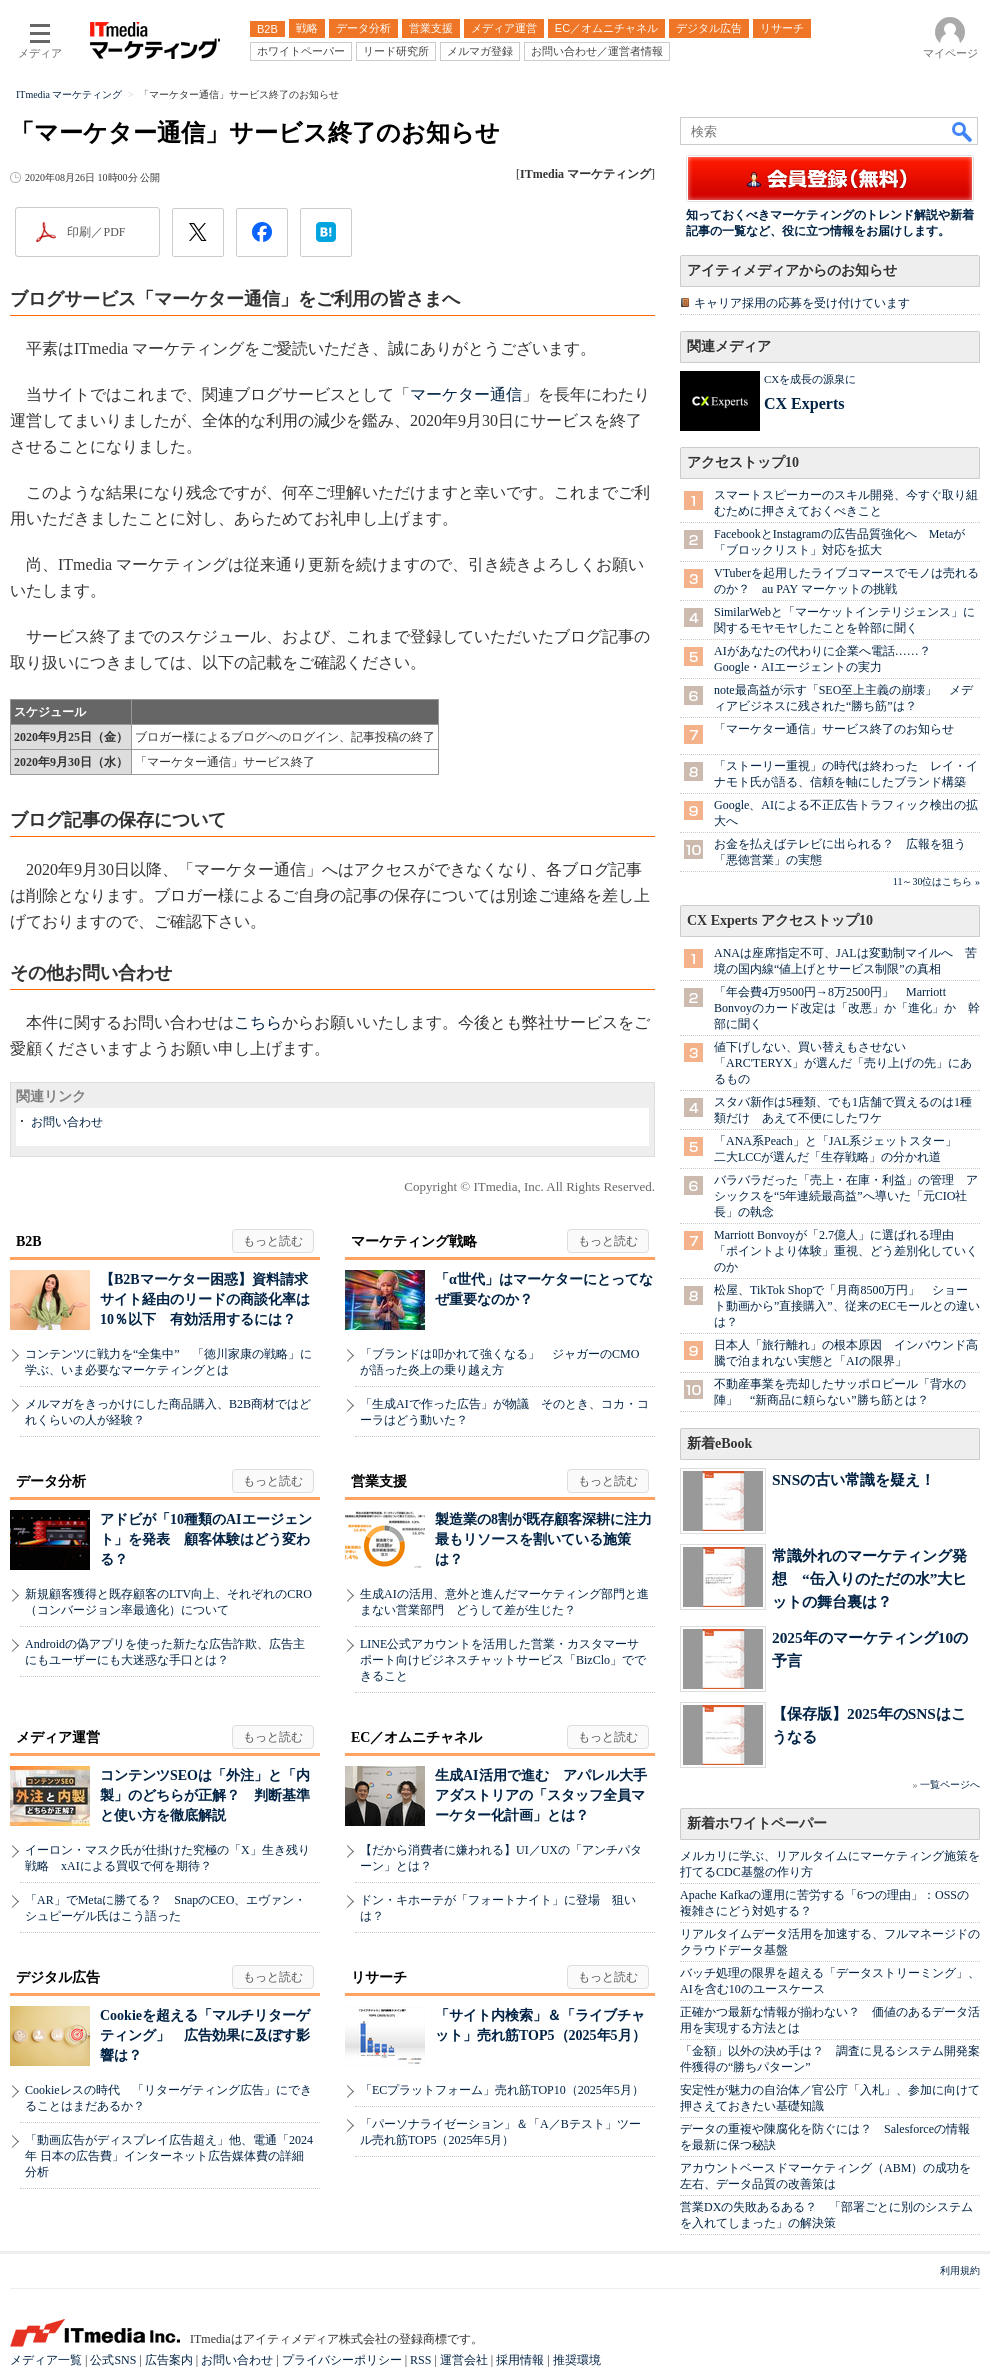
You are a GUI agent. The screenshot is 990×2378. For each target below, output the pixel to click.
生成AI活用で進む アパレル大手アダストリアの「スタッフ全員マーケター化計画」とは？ (541, 1795)
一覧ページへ (950, 1784)
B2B (29, 1241)
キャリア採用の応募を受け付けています (802, 303)
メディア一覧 (46, 2360)
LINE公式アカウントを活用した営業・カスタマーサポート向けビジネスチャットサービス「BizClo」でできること (503, 1660)
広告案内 (169, 2360)
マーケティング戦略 (414, 1241)
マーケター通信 (466, 394)
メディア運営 (58, 1737)
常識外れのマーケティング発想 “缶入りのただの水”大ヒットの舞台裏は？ (869, 1578)
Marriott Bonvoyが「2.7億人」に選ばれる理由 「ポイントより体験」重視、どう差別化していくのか (846, 1251)
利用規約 (960, 2270)
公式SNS (113, 2360)
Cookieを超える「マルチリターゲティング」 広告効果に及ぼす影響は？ (205, 2035)
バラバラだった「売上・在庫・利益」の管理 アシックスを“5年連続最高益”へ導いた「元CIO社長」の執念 (846, 1196)
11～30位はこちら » (936, 881)
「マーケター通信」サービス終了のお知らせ (834, 729)
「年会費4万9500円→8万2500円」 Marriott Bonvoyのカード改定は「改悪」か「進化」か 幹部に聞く (847, 1008)
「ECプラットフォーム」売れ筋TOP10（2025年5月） (502, 2090)
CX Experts (804, 403)
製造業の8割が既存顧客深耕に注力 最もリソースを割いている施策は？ (550, 1539)
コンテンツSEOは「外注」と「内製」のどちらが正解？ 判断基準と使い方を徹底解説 (205, 1795)
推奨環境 (577, 2360)
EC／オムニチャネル (416, 1737)
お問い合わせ (67, 1122)
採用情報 (520, 2360)
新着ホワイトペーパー (757, 1823)
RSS (420, 2360)
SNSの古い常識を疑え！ (853, 1479)
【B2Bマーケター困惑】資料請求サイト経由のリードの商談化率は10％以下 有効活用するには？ (205, 1299)
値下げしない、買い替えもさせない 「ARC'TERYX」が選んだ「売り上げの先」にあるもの (843, 1063)
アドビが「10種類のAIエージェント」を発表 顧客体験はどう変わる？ (206, 1539)
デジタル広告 (58, 1977)
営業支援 (379, 1481)
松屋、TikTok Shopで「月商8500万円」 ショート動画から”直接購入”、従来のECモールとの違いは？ (847, 1306)
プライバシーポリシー (342, 2360)
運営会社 (464, 2360)
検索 (963, 131)
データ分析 (51, 1481)
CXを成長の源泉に (810, 379)
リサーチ (379, 1977)
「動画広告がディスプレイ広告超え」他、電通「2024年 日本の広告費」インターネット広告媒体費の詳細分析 (169, 2156)
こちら (258, 1022)
